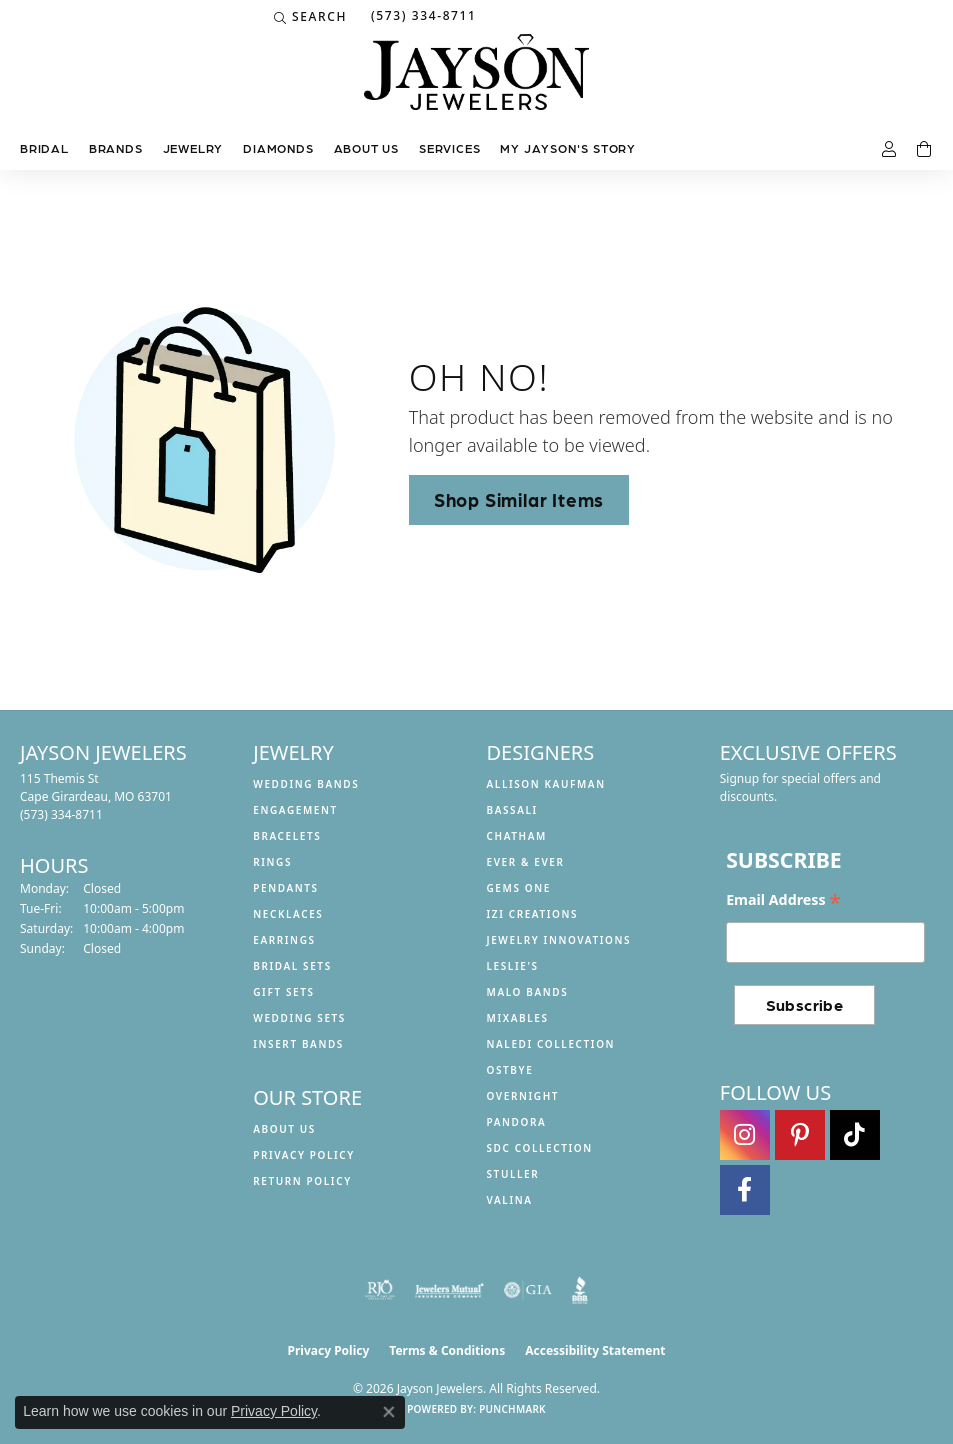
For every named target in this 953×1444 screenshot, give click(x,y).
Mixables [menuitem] (518, 1018)
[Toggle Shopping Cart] (925, 150)
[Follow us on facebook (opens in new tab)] (745, 1190)
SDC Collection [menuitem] (540, 1148)
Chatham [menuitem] (517, 836)
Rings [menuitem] (272, 862)
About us (366, 148)
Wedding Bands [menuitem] (306, 784)
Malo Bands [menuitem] (528, 992)
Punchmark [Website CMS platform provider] (512, 1409)
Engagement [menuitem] (295, 810)
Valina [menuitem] (510, 1200)
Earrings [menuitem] (284, 940)
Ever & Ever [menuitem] (526, 862)
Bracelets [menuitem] (287, 836)
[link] (422, 17)
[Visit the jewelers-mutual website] (449, 1290)
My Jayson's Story (568, 148)
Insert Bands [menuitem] (298, 1044)
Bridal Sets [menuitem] (292, 966)
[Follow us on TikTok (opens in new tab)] (855, 1135)
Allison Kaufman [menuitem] (546, 784)
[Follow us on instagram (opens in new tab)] (745, 1135)
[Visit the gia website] (528, 1290)
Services (449, 148)
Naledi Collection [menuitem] (551, 1044)
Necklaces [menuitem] (288, 914)
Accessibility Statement (595, 1350)
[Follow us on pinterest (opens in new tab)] (800, 1135)
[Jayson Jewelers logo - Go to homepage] (476, 82)
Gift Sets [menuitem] (283, 992)
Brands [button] (116, 148)
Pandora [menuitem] (517, 1122)
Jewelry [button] (193, 148)
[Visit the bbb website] (580, 1290)
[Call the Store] (61, 814)
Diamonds (278, 148)
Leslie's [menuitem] (513, 966)
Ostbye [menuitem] (510, 1070)
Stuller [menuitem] (513, 1174)
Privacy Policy (304, 1155)
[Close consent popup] (389, 1412)
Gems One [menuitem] (519, 888)
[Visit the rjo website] (380, 1290)
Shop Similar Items (519, 499)
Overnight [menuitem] (523, 1096)
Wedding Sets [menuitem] (299, 1018)
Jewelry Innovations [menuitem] (559, 940)
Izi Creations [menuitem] (533, 914)
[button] (310, 17)
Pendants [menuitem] (285, 888)
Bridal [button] (44, 148)
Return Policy (302, 1181)
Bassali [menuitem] (512, 810)
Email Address (783, 900)
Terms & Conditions (447, 1350)
